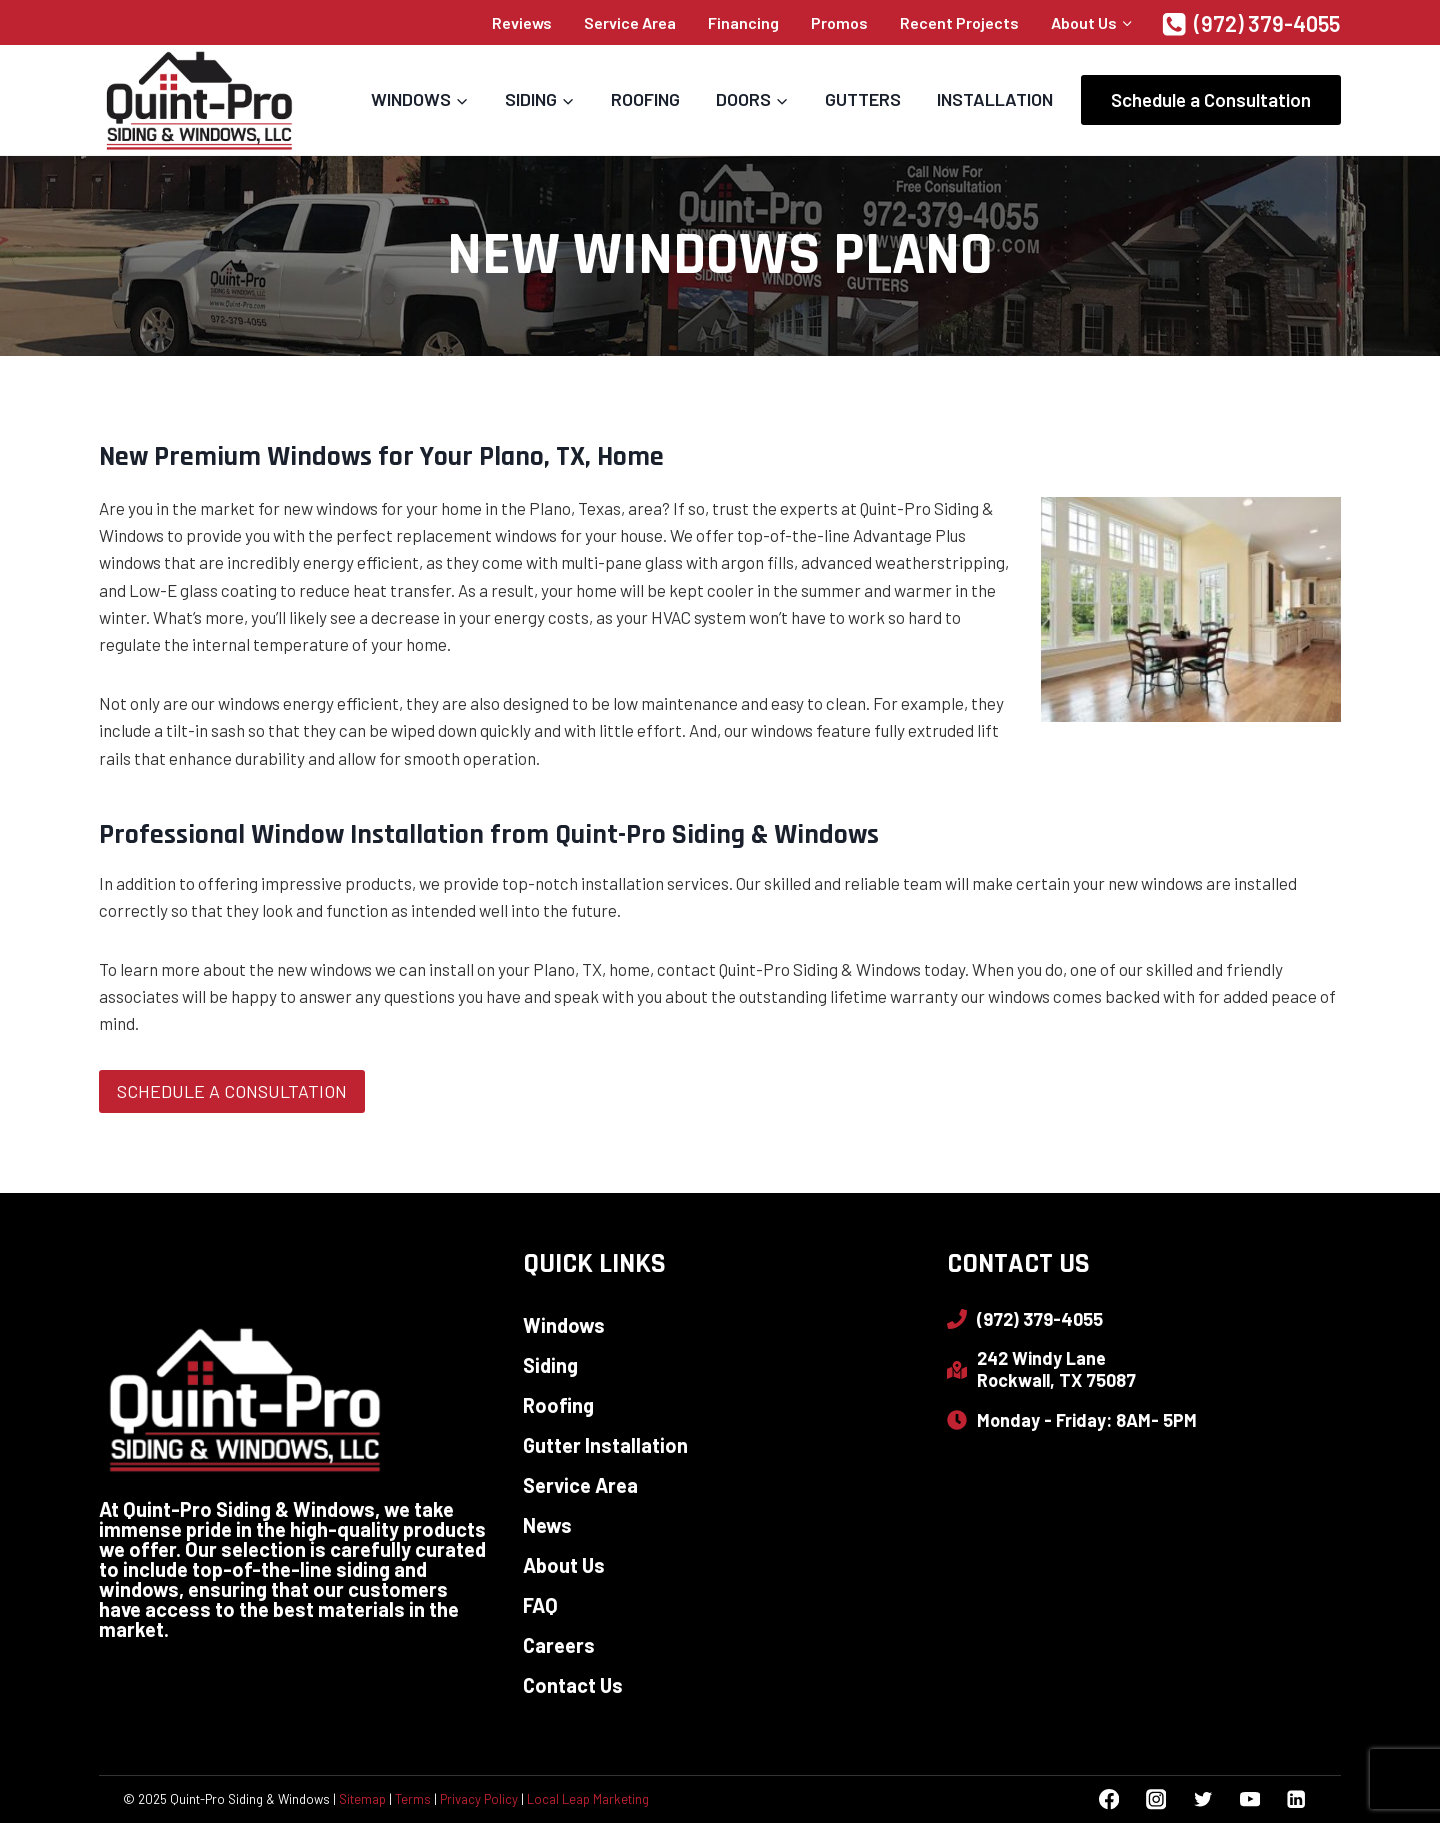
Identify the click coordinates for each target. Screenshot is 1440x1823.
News (547, 1525)
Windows (564, 1325)
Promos (839, 22)
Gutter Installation (605, 1445)
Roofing (645, 99)
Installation (995, 99)
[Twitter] (1202, 1799)
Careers (559, 1645)
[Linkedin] (1296, 1799)
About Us (564, 1565)
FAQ (540, 1605)
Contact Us (573, 1685)
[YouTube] (1249, 1799)
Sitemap (362, 1799)
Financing (743, 22)
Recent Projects (959, 22)
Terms (413, 1799)
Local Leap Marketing (588, 1799)
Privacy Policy (479, 1799)
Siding (550, 1365)
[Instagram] (1155, 1799)
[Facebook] (1109, 1799)
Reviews (522, 22)
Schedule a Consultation (1211, 99)
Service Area (630, 22)
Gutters (863, 99)
